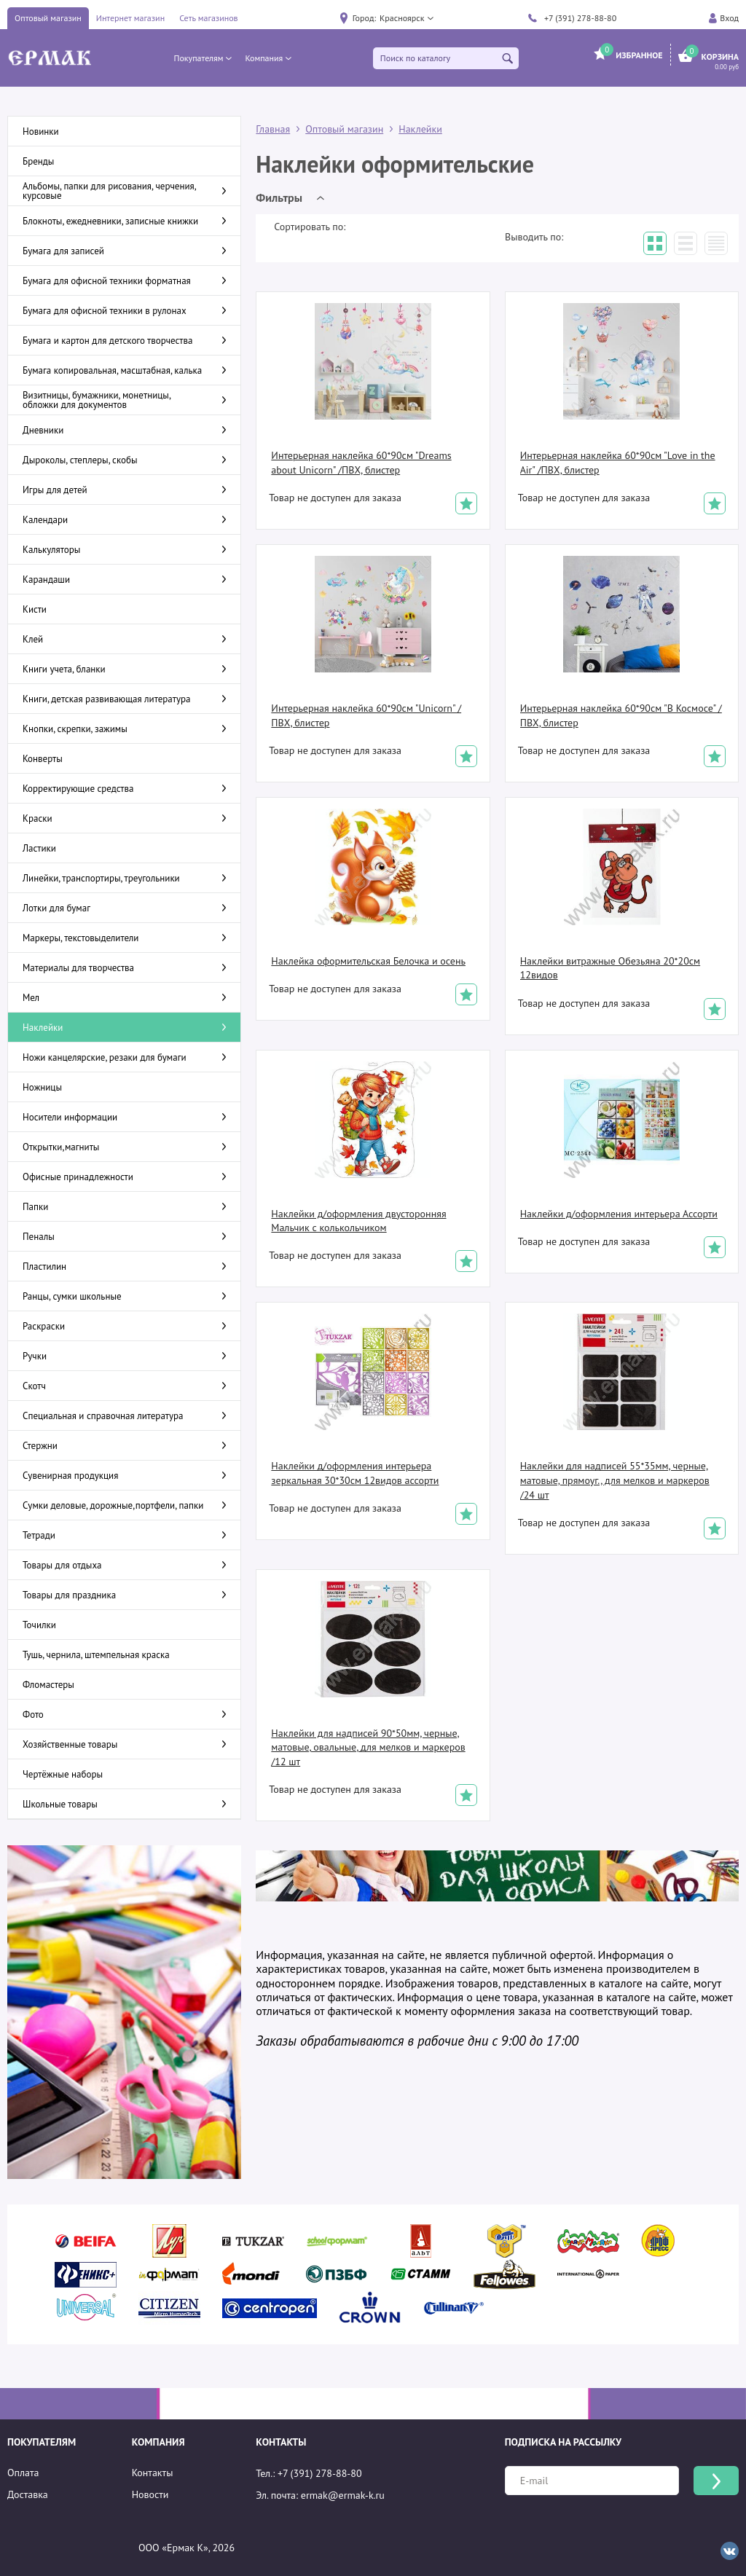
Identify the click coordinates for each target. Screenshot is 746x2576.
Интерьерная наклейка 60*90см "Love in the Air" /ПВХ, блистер (617, 462)
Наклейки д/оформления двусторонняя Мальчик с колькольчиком (358, 1221)
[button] (406, 18)
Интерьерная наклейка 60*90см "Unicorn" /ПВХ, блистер (366, 715)
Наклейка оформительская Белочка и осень (368, 960)
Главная (273, 129)
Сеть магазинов (208, 17)
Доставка (27, 2494)
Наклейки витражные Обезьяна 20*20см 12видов (610, 968)
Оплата (23, 2472)
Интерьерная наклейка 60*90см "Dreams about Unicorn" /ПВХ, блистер (361, 462)
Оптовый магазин (48, 17)
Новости (150, 2494)
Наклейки (420, 129)
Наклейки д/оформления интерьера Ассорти (619, 1213)
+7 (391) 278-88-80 (580, 17)
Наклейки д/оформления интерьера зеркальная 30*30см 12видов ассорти (355, 1473)
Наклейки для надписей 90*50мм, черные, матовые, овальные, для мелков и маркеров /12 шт (368, 1747)
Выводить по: (534, 237)
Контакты (152, 2472)
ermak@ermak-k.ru (343, 2495)
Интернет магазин (130, 17)
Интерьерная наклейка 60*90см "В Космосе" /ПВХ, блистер (621, 715)
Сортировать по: (309, 226)
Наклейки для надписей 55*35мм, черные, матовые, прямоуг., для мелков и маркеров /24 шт (615, 1480)
